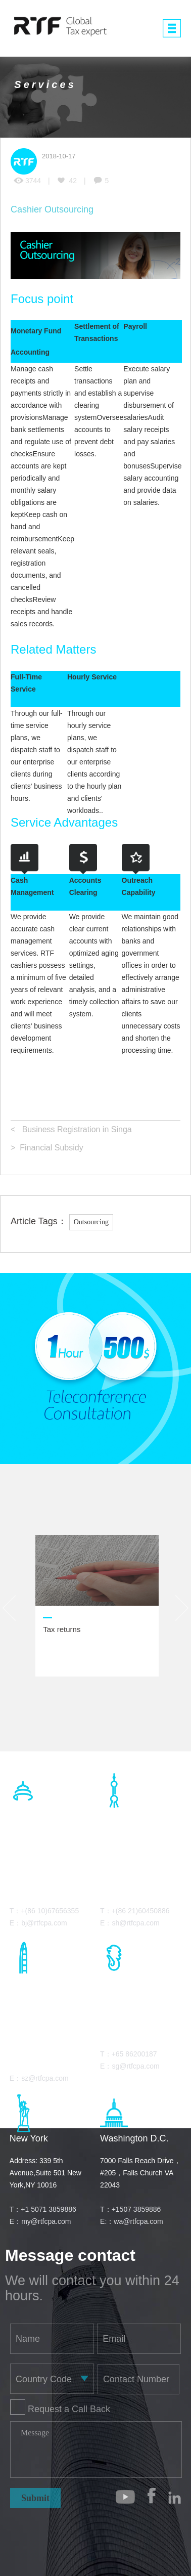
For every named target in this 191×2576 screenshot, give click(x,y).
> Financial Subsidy (47, 1147)
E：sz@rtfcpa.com (39, 2078)
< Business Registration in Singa (71, 1129)
